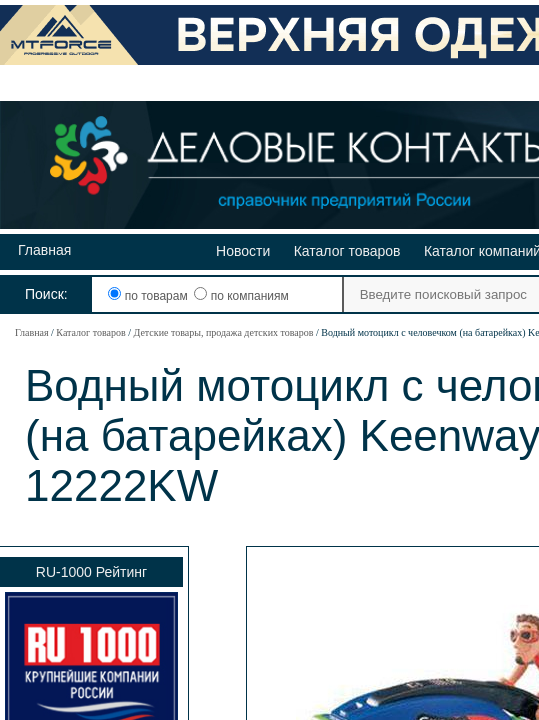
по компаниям (241, 296)
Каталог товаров (347, 251)
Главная (44, 250)
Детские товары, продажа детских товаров (223, 332)
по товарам (149, 296)
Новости (243, 251)
